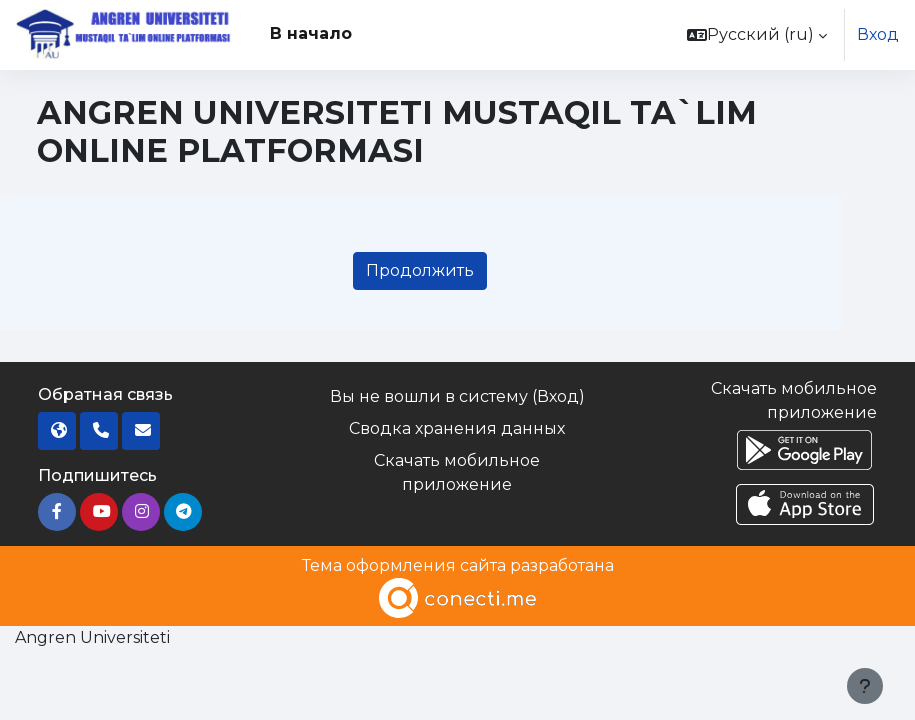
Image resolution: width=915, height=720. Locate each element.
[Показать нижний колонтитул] (865, 686)
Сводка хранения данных (457, 428)
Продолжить (420, 270)
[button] (757, 35)
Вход (878, 34)
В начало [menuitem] (311, 33)
